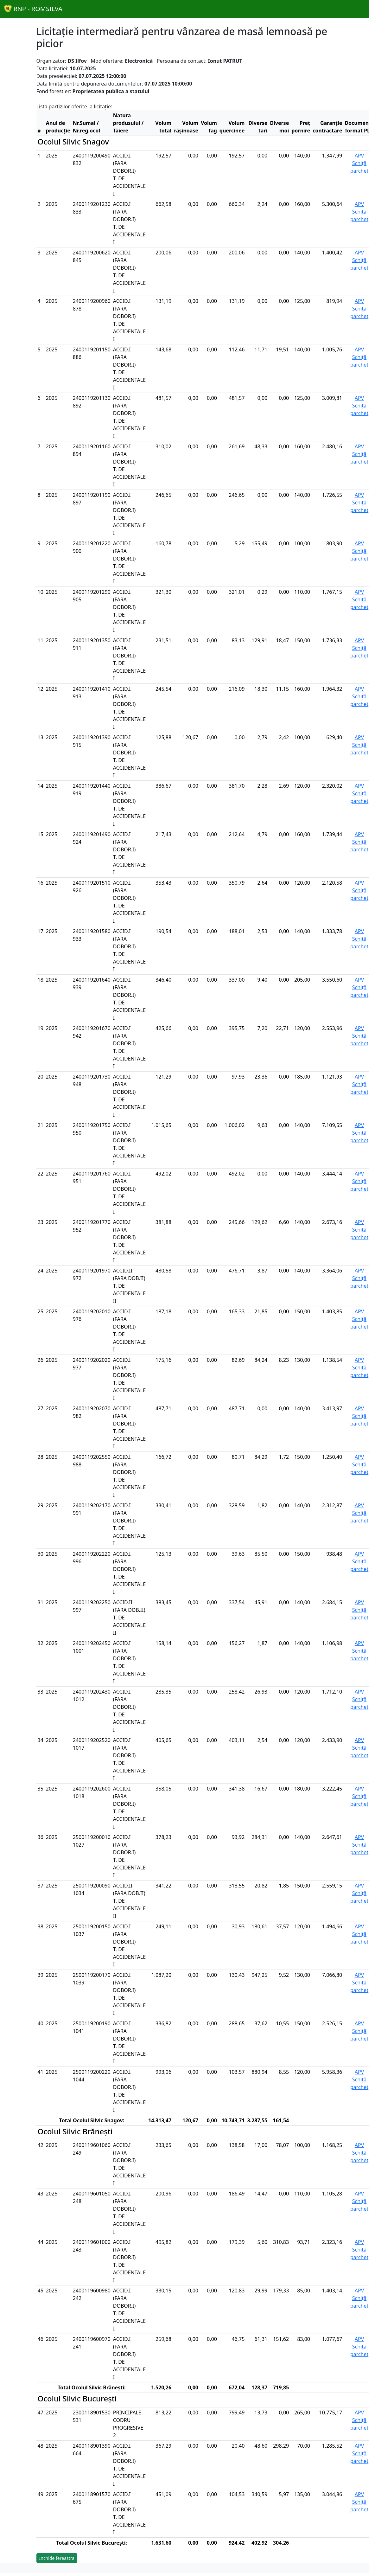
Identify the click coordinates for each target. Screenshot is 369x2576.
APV (359, 155)
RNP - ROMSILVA (33, 8)
